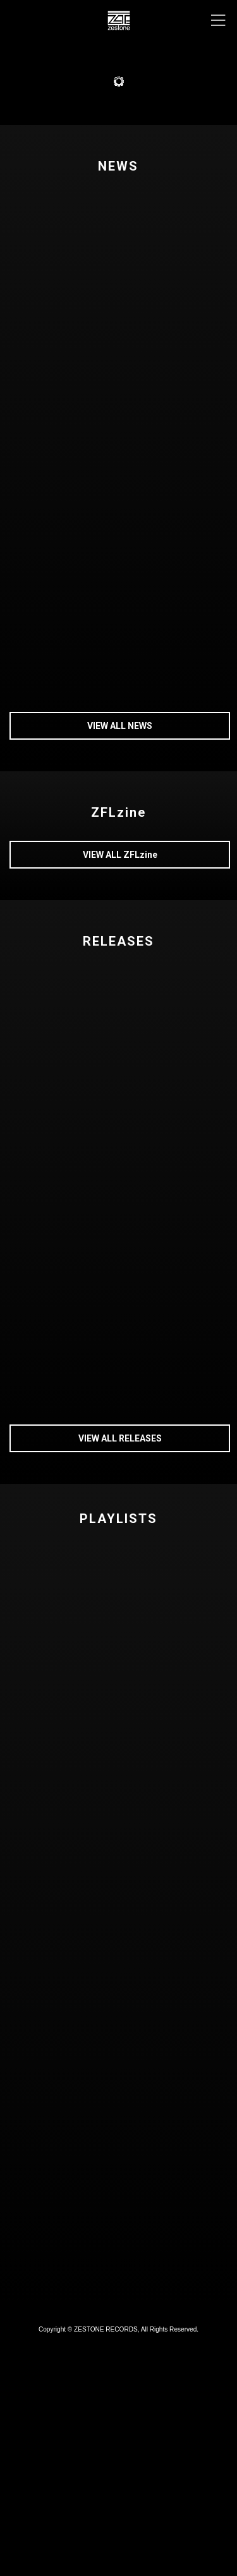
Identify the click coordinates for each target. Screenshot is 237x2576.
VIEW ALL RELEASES (120, 1438)
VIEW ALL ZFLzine (120, 855)
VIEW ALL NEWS (119, 726)
